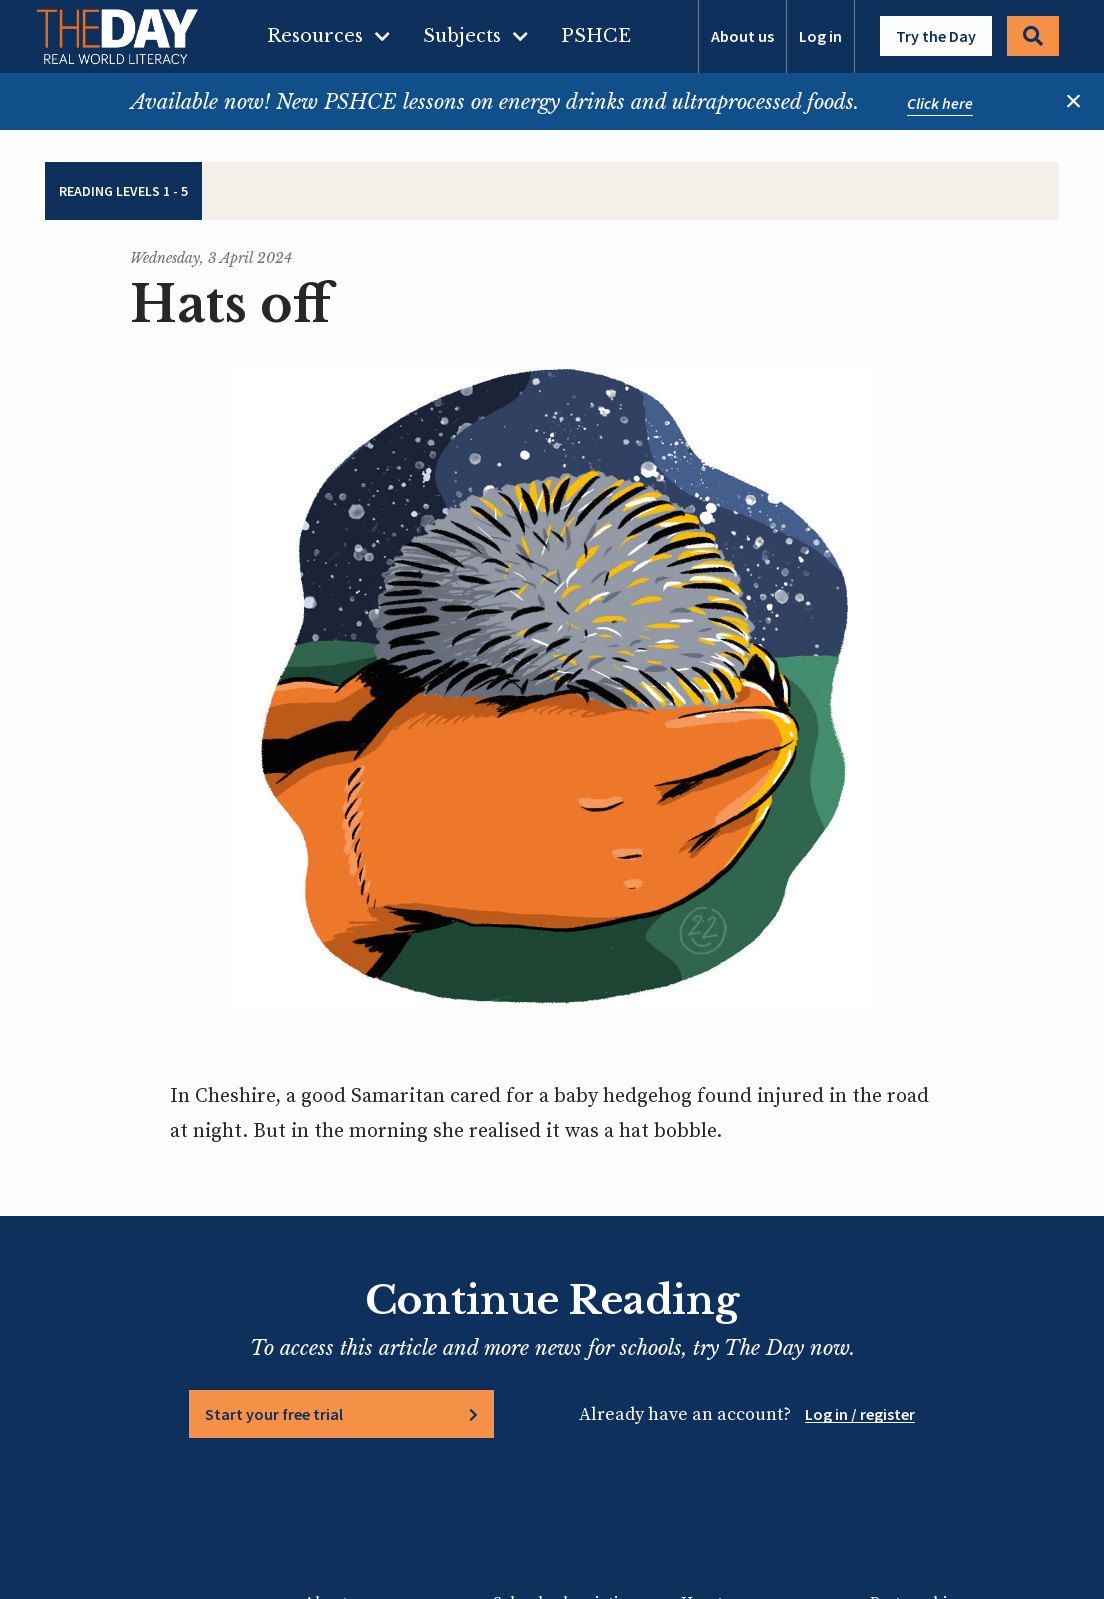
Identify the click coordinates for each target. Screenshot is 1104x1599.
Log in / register (860, 1414)
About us (742, 36)
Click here (940, 103)
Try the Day (936, 36)
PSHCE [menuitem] (596, 36)
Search (1033, 36)
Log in (820, 36)
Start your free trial (274, 1414)
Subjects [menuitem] (462, 36)
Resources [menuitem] (315, 36)
